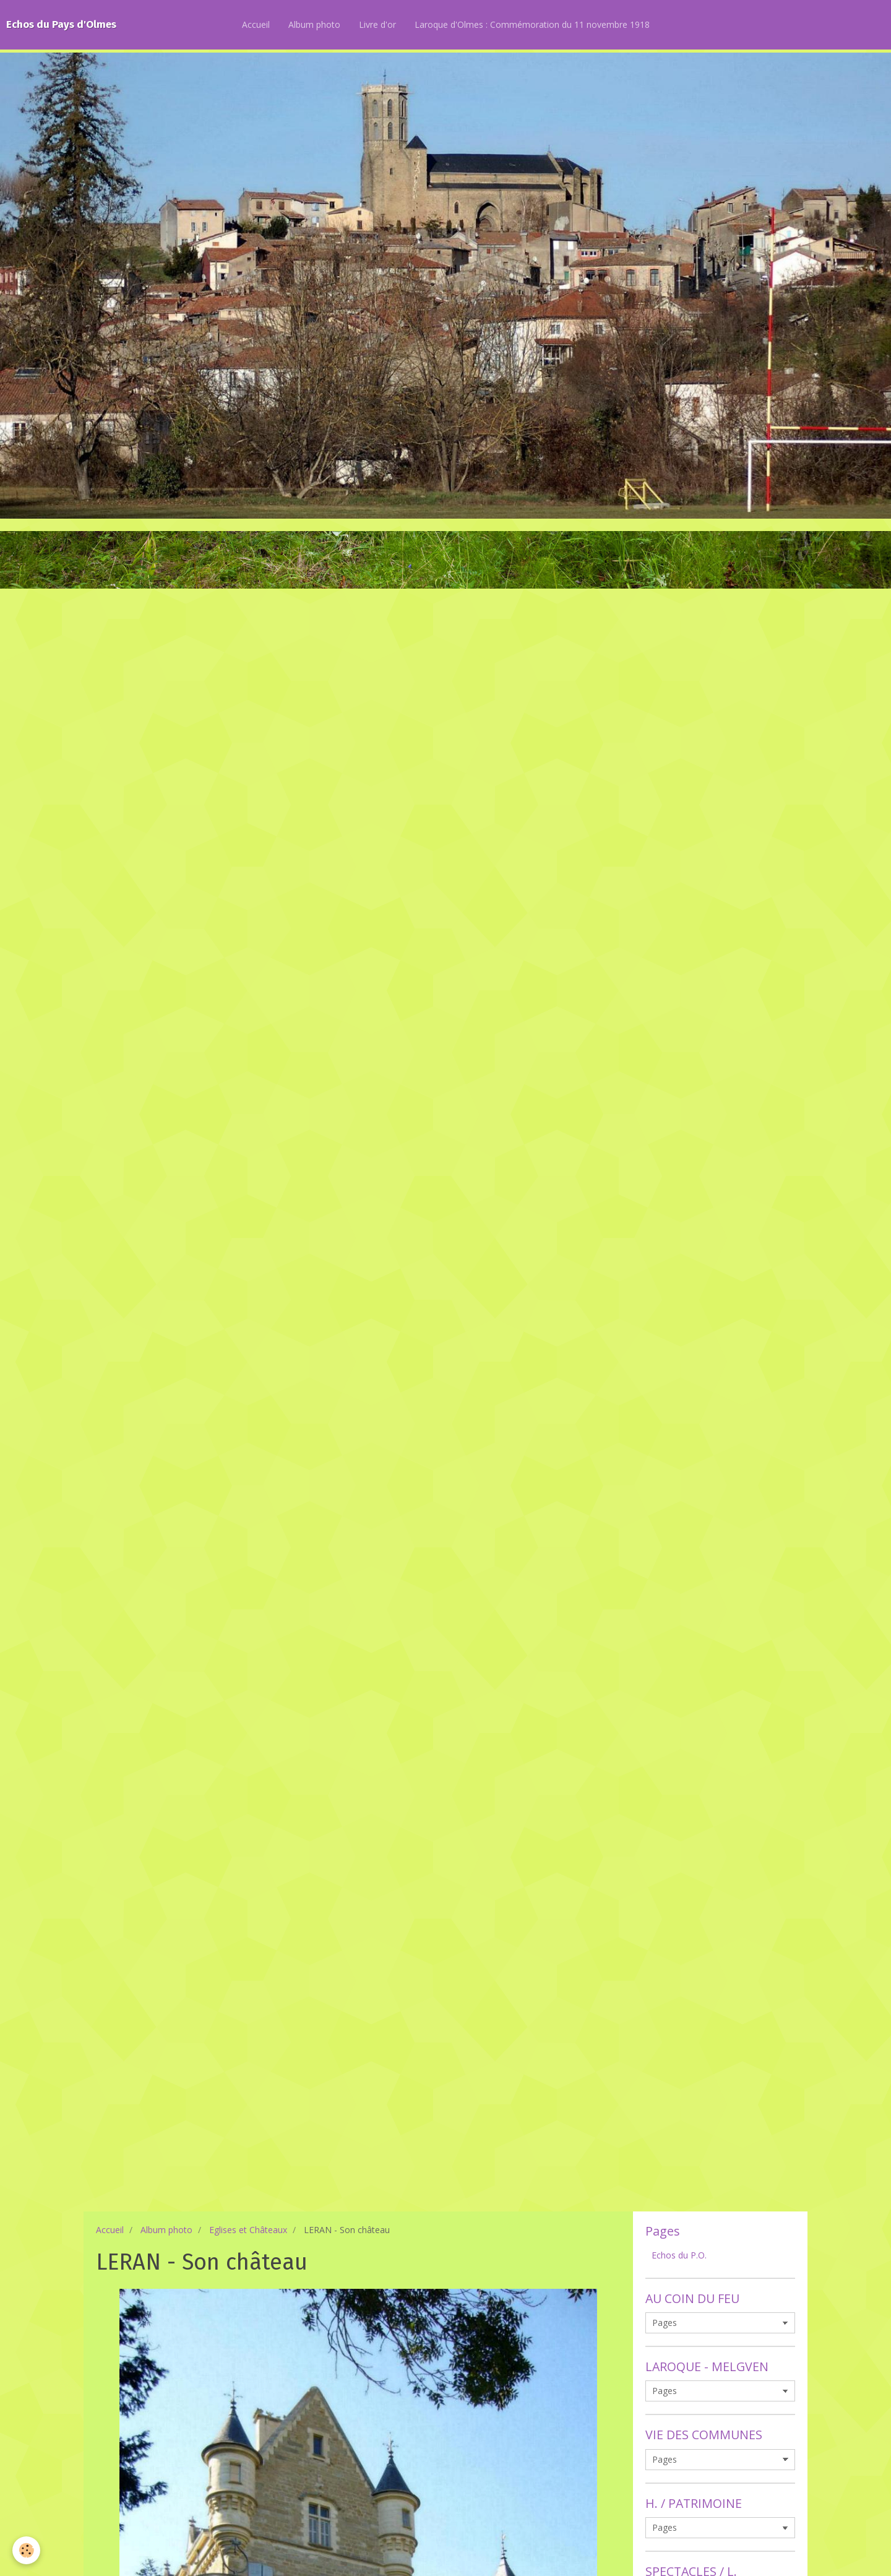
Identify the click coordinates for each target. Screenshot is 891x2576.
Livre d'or (377, 24)
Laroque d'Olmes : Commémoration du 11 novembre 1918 (532, 24)
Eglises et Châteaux (248, 2230)
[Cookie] (26, 2550)
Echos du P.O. (679, 2255)
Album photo (314, 24)
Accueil (256, 24)
